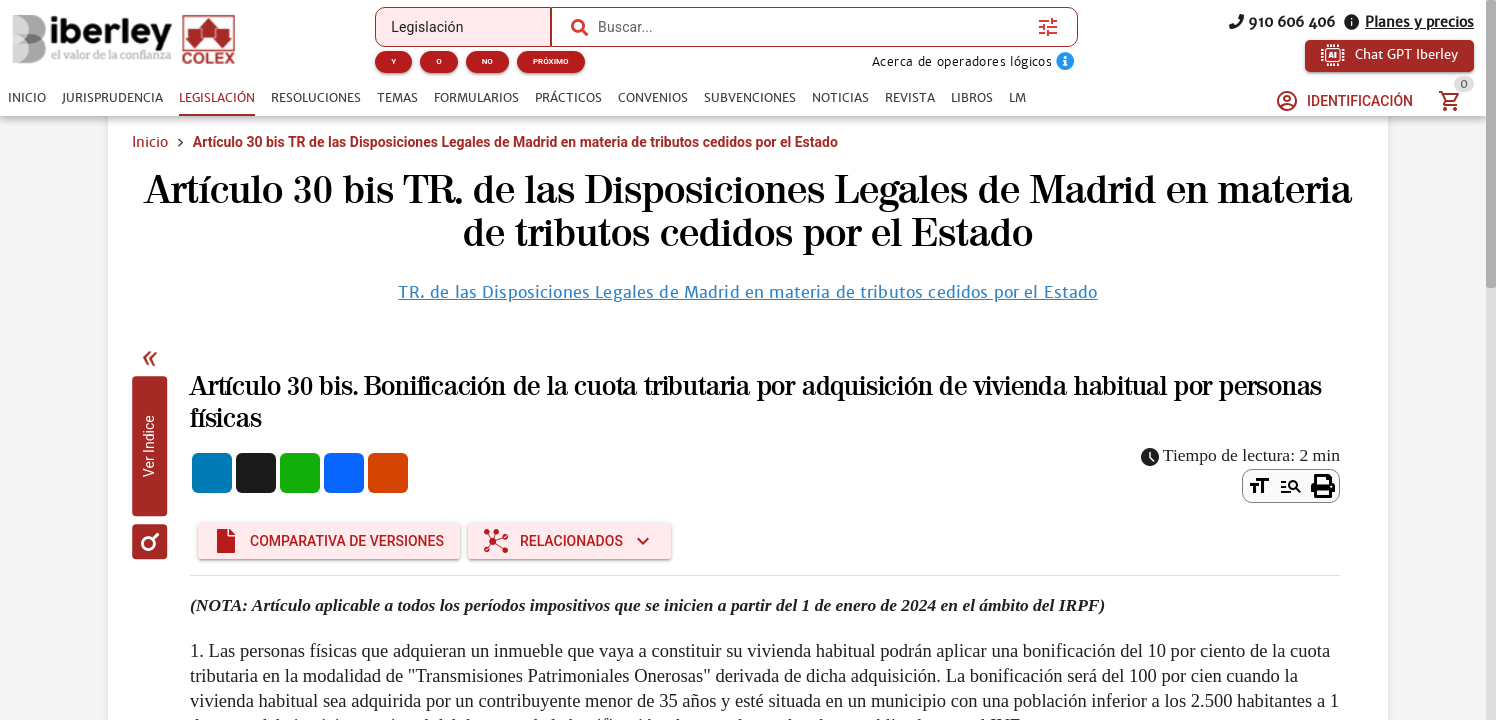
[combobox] (813, 27)
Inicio (150, 142)
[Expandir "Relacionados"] (569, 541)
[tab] (27, 98)
